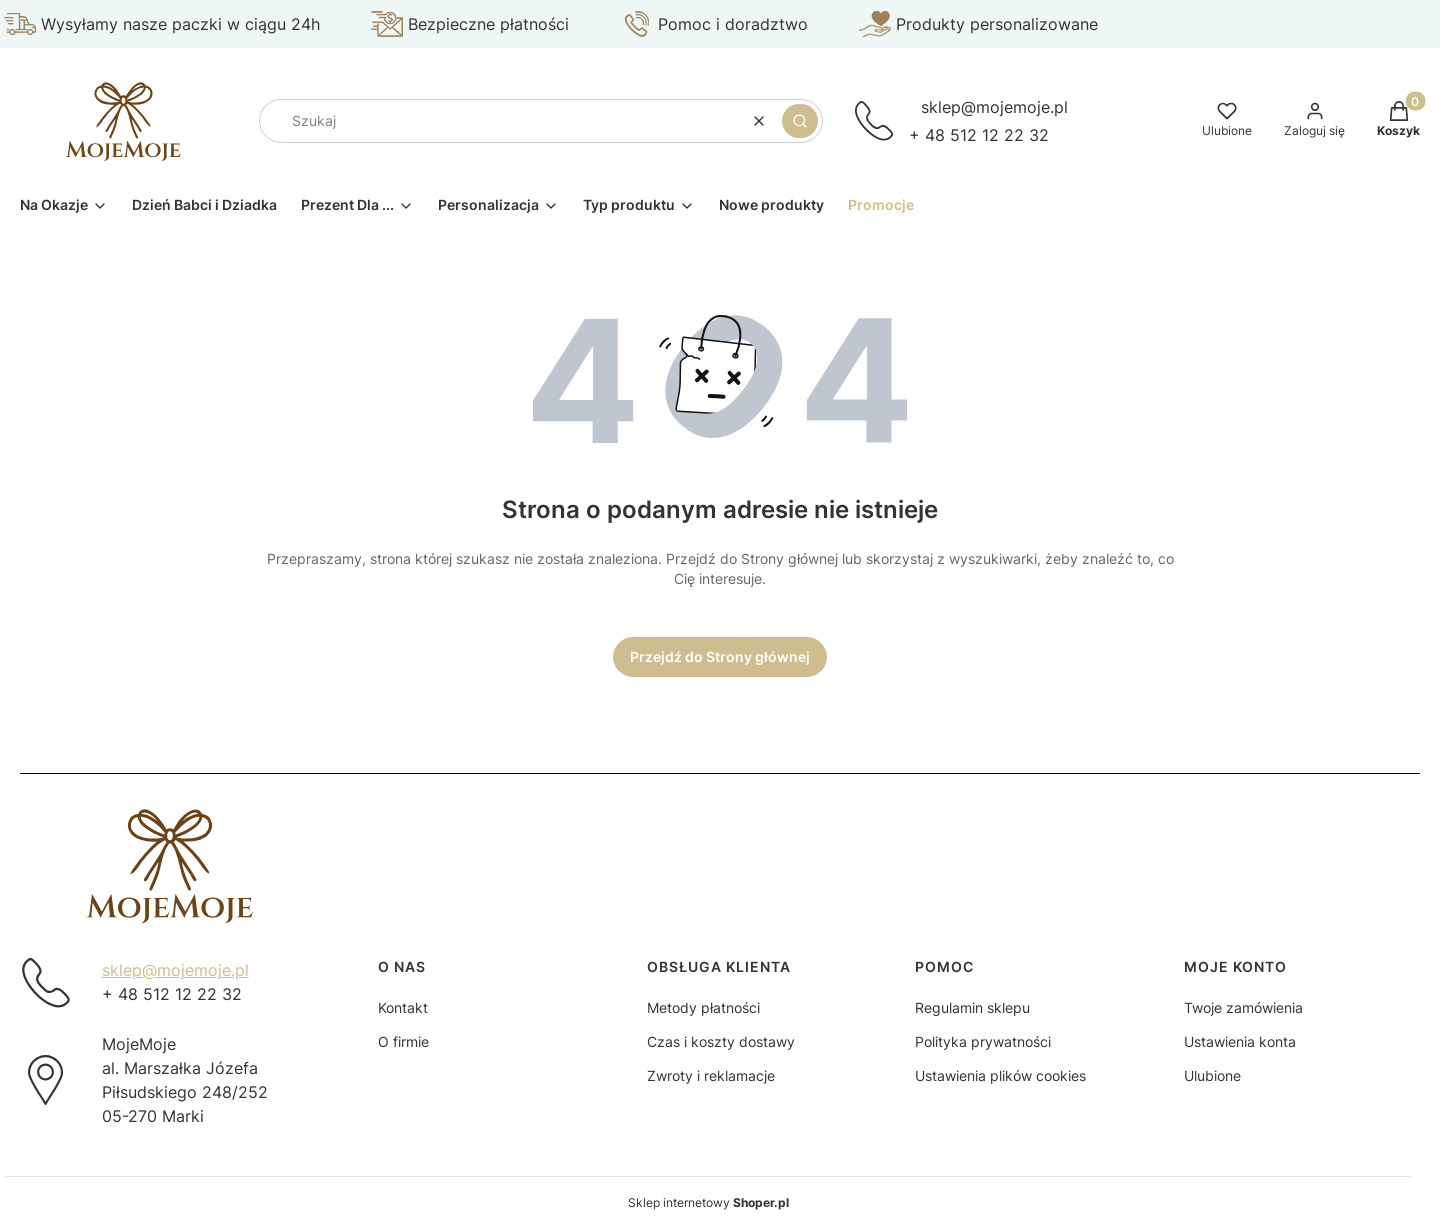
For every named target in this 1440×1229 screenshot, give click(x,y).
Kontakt (403, 1007)
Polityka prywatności (983, 1041)
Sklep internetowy (708, 1202)
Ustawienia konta (1240, 1041)
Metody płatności (703, 1007)
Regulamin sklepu (972, 1007)
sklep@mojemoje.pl (994, 107)
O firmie (403, 1041)
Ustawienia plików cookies (1000, 1075)
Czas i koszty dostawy (721, 1041)
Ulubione (1212, 1075)
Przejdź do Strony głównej (720, 656)
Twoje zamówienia (1243, 1007)
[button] (800, 121)
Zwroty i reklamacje (711, 1075)
